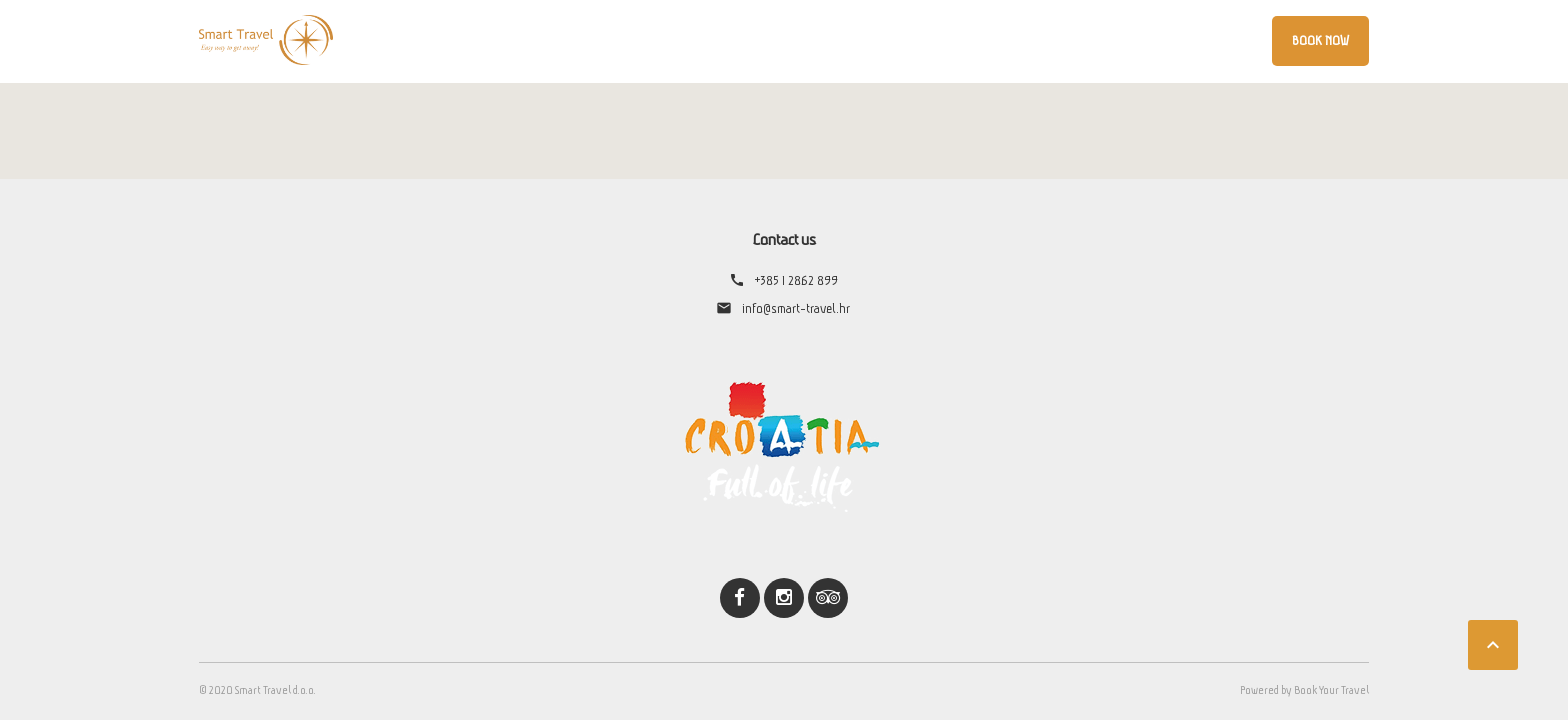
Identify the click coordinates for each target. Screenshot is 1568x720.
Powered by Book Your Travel (1304, 690)
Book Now (1320, 40)
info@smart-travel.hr (796, 308)
